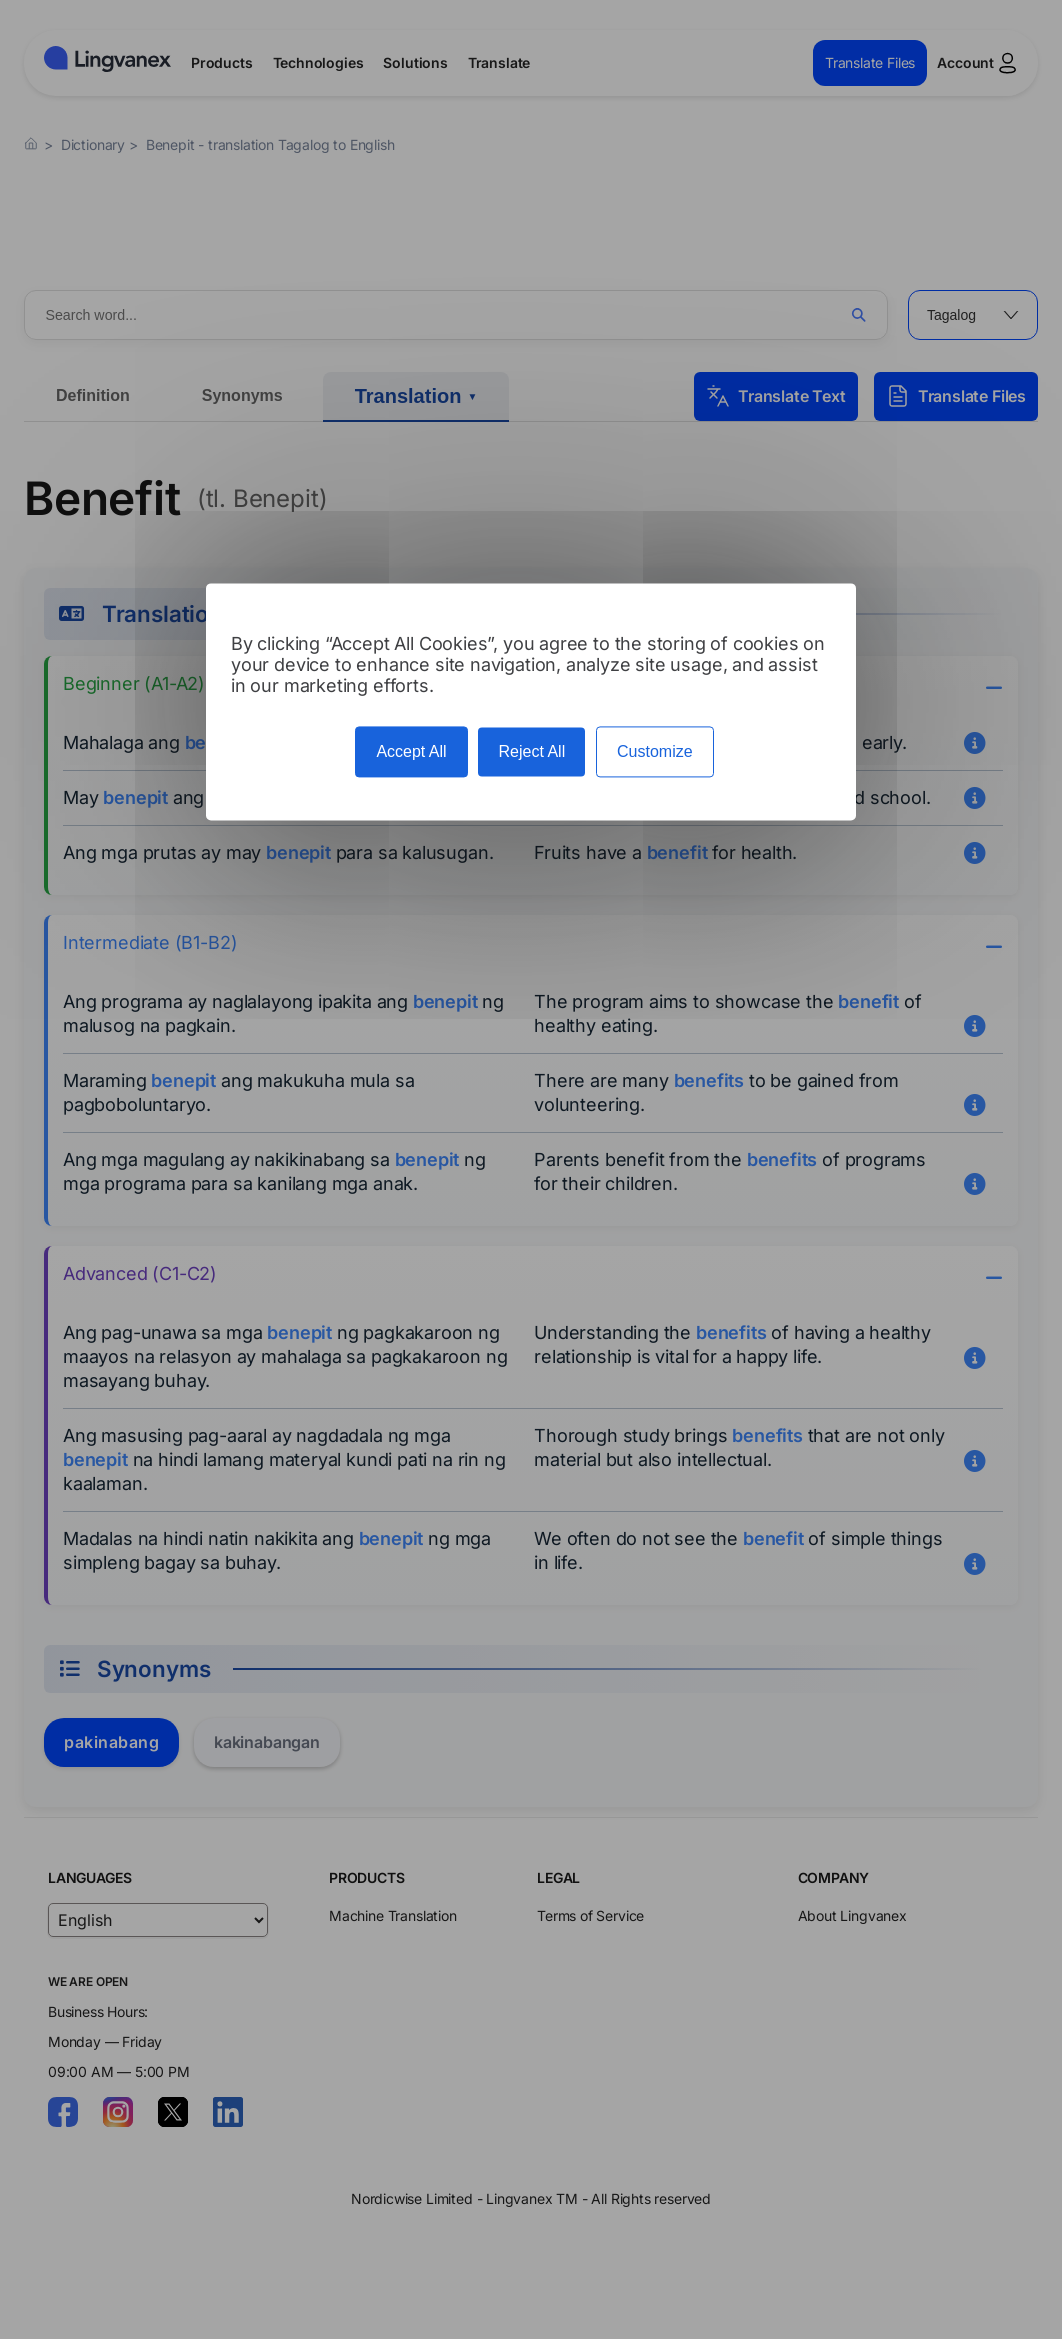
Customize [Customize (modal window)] (655, 751)
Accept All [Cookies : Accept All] (411, 751)
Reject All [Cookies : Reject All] (531, 751)
